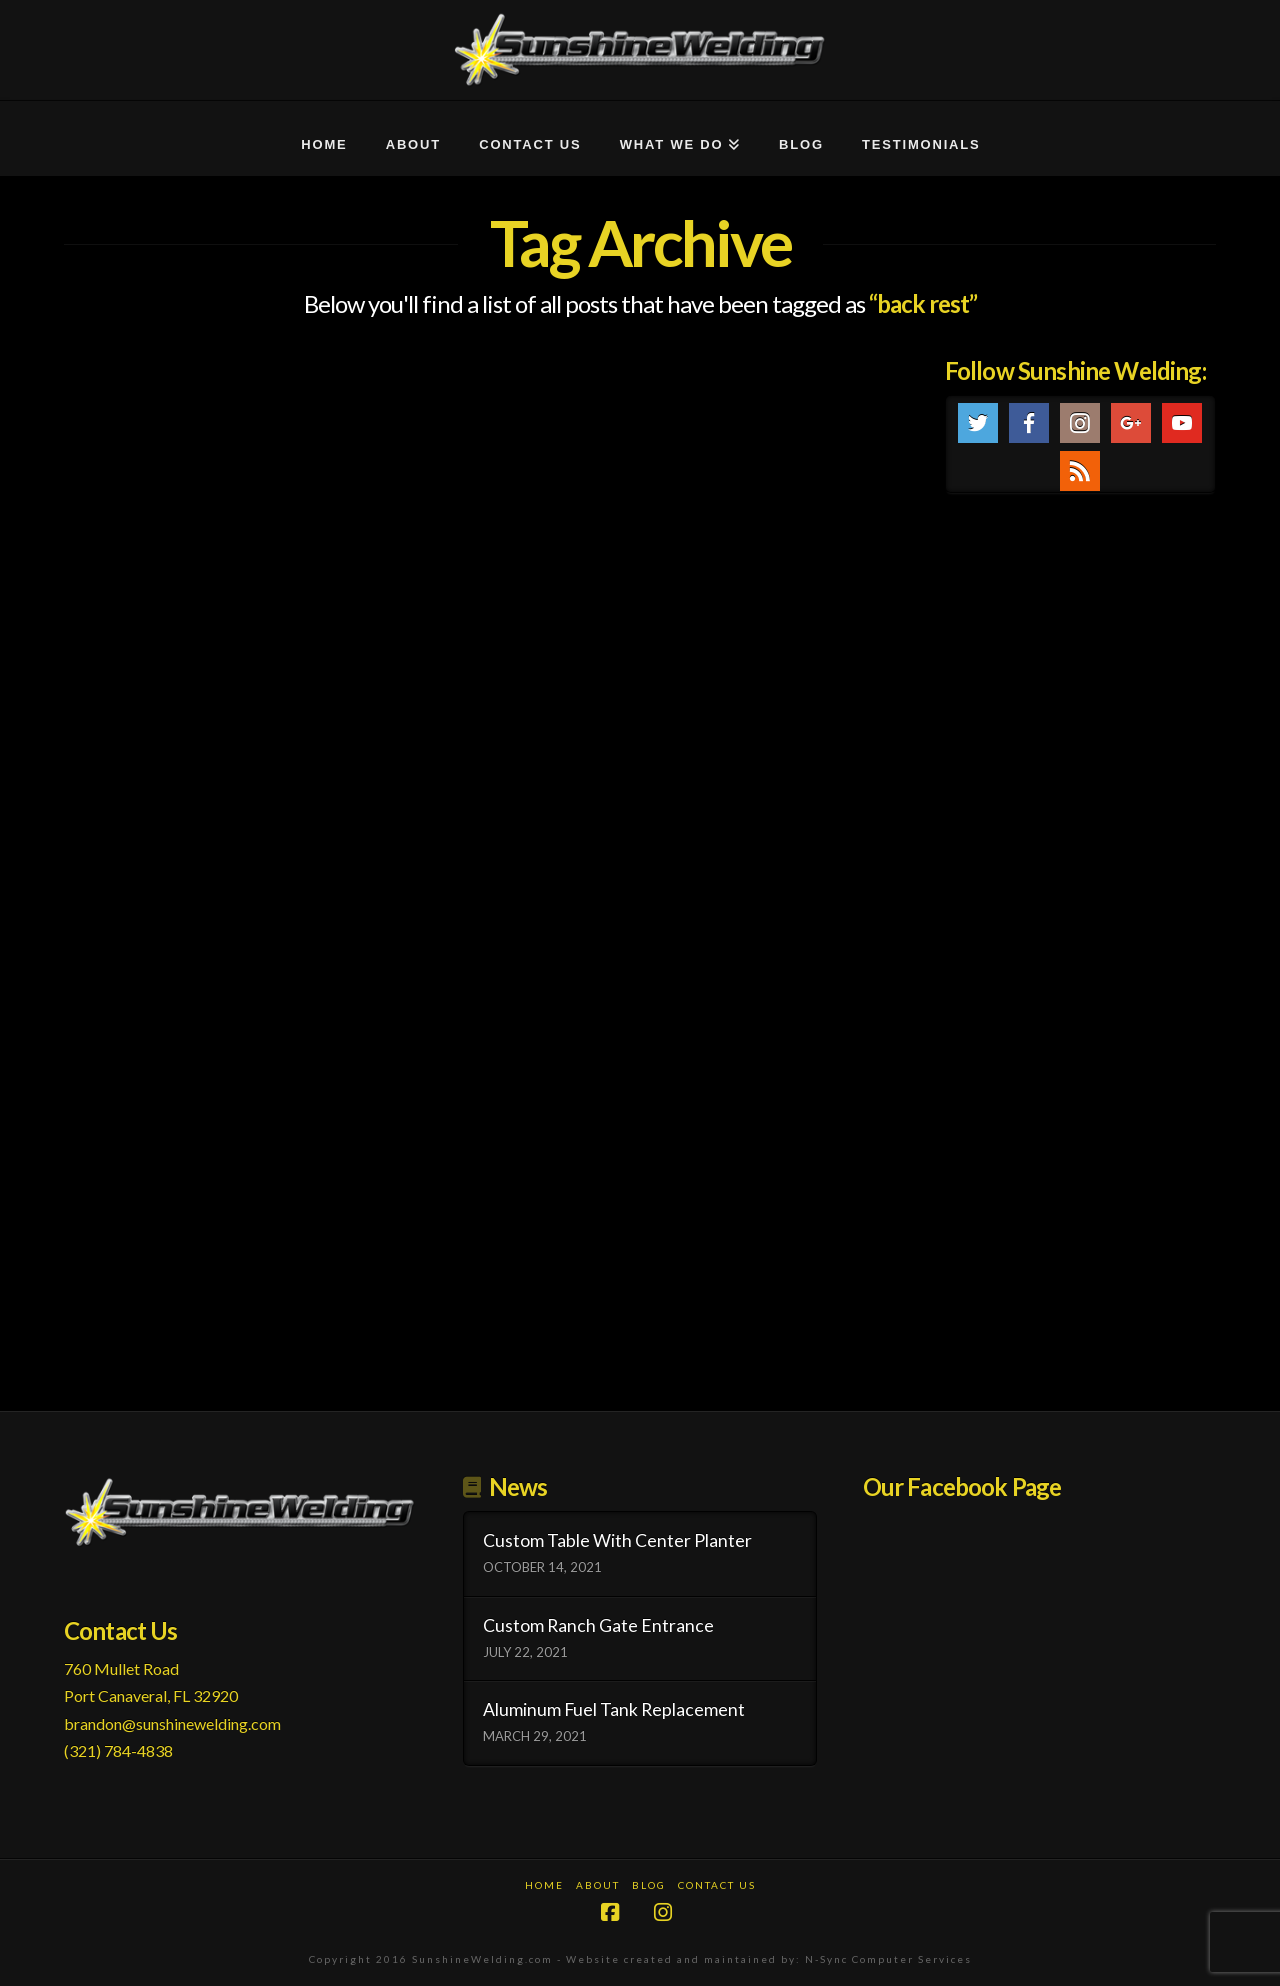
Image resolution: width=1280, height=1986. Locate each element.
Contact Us (717, 1885)
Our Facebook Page (962, 1486)
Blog (649, 1885)
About (598, 1885)
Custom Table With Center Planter (617, 1540)
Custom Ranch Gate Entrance (598, 1625)
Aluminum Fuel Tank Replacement (614, 1709)
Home (544, 1885)
